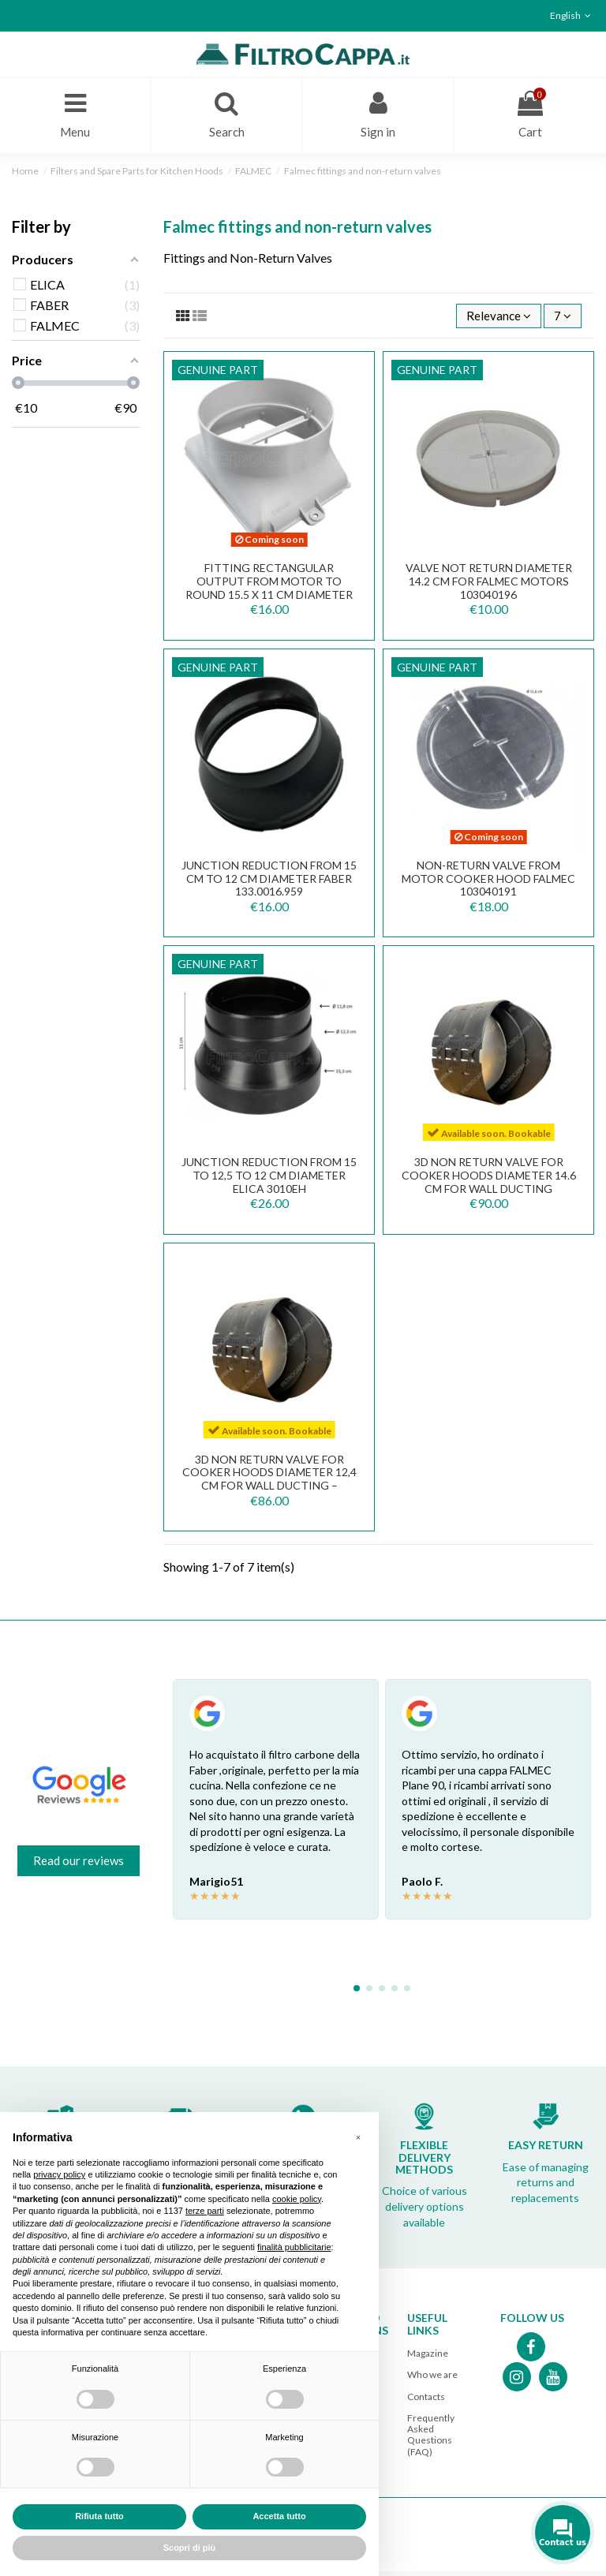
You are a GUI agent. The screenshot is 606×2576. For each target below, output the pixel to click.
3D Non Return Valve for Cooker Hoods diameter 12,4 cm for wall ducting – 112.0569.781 (269, 1483)
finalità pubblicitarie (294, 2247)
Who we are (432, 2379)
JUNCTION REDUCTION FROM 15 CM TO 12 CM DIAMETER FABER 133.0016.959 (269, 883)
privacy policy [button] (59, 2174)
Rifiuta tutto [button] (99, 2516)
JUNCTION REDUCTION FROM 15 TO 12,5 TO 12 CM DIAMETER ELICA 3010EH (269, 1180)
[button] (358, 2137)
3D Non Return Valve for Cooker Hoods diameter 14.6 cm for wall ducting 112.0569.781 (489, 1186)
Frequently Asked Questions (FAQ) (430, 2439)
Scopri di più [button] (189, 2547)
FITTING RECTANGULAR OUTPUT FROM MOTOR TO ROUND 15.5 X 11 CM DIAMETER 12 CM (269, 592)
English (572, 15)
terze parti (204, 2210)
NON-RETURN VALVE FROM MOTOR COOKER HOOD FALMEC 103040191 (488, 883)
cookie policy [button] (296, 2199)
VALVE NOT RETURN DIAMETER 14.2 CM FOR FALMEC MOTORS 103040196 (489, 586)
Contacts (426, 2401)
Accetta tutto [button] (278, 2516)
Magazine (427, 2358)
